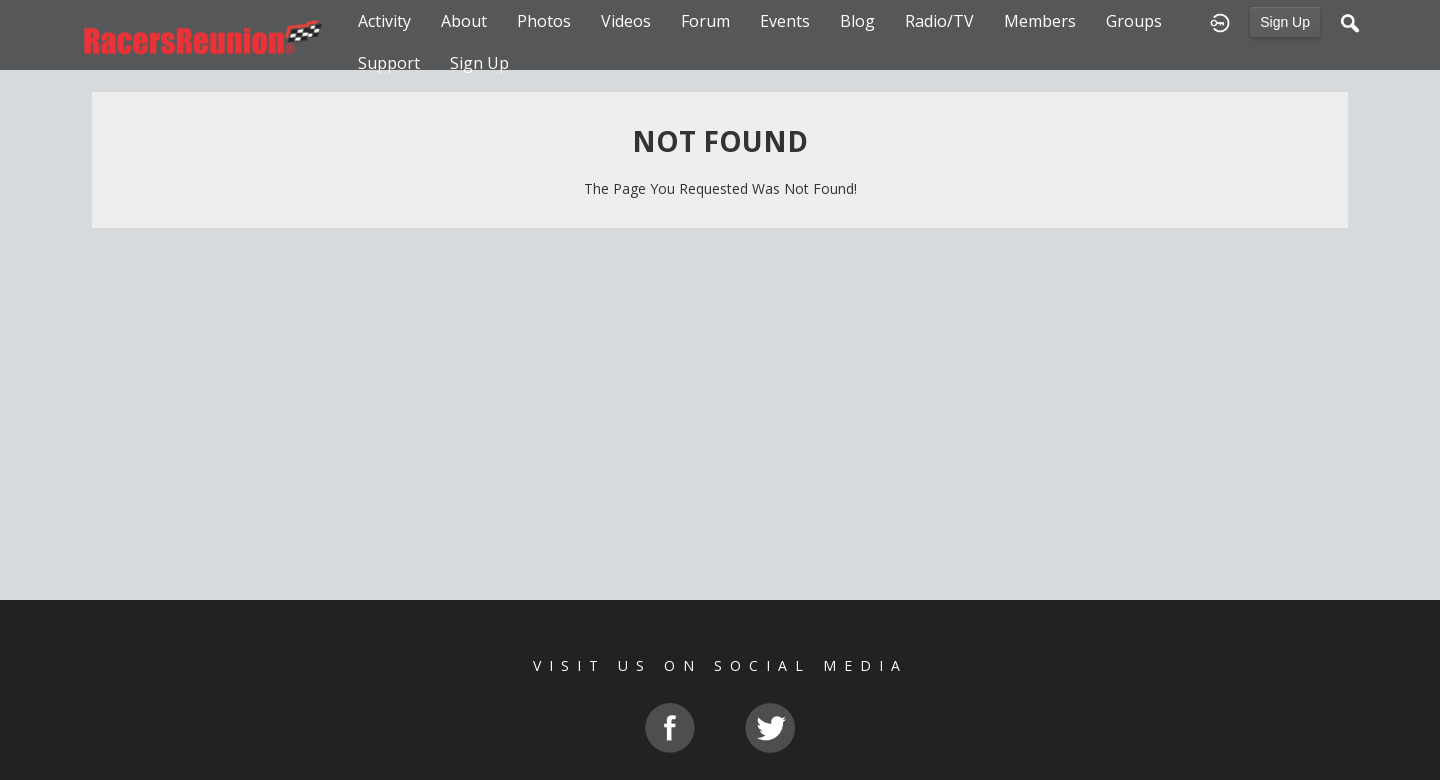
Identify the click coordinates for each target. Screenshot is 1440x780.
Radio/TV (939, 21)
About (464, 21)
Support (389, 63)
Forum (705, 21)
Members (1040, 21)
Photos (544, 21)
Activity (384, 21)
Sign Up (1285, 22)
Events (785, 21)
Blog (857, 21)
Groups (1134, 21)
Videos (626, 21)
